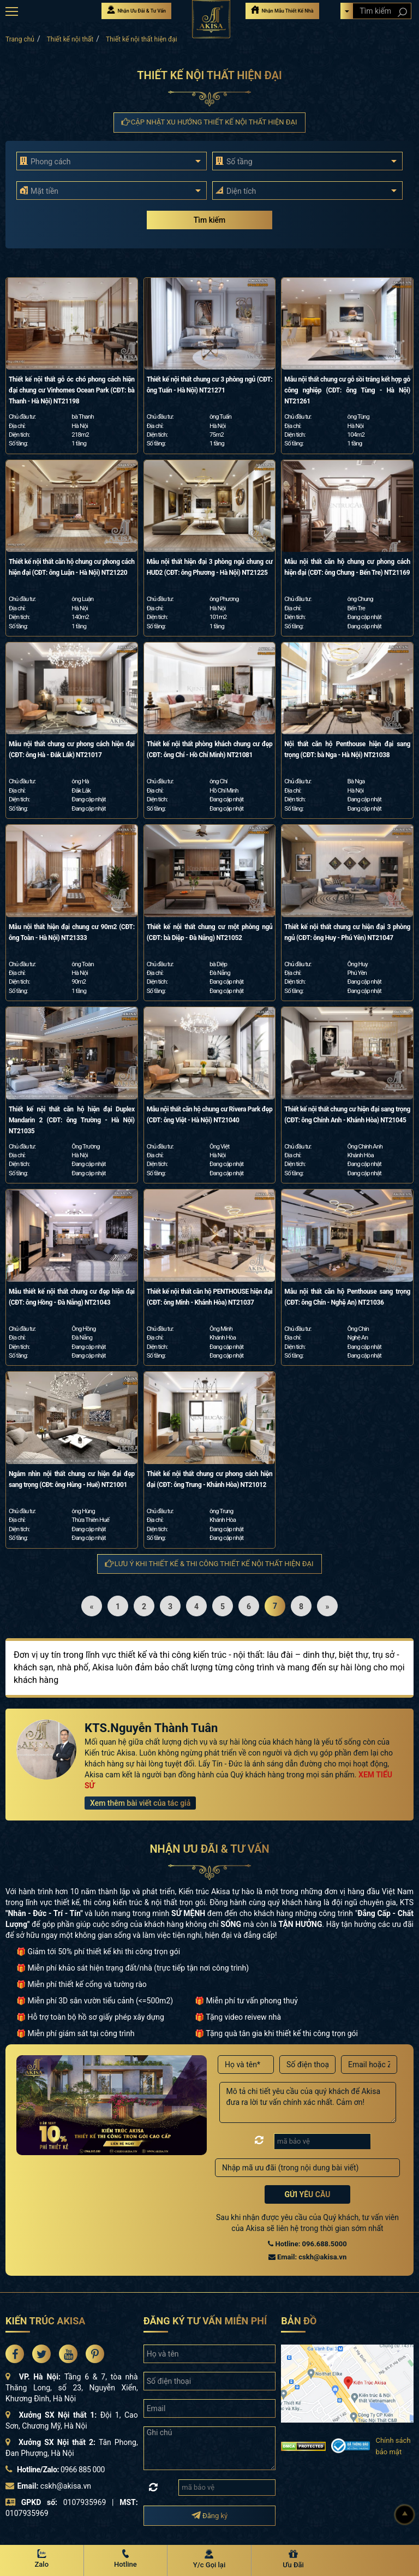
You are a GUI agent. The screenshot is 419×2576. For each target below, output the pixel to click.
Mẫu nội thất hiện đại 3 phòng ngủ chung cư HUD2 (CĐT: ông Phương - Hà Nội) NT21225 (210, 567)
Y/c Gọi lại (209, 2565)
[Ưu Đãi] (294, 2560)
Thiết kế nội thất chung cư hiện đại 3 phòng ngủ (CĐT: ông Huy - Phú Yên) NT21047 (347, 932)
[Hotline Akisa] (125, 2560)
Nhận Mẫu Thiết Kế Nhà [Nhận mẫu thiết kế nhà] (282, 9)
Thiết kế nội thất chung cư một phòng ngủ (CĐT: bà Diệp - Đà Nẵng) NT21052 (210, 932)
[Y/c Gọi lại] (209, 2560)
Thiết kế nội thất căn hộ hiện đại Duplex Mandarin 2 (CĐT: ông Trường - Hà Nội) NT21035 (72, 1120)
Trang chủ (19, 39)
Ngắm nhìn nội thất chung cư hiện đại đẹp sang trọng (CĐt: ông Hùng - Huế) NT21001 (72, 1479)
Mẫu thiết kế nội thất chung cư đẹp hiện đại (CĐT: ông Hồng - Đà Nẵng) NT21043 (72, 1297)
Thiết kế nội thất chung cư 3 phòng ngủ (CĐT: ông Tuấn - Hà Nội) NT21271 (210, 385)
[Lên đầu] (405, 2515)
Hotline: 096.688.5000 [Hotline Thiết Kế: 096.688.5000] (307, 2244)
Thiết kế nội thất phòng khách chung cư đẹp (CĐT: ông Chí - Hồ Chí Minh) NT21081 (210, 749)
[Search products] (401, 12)
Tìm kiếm (209, 220)
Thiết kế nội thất (70, 39)
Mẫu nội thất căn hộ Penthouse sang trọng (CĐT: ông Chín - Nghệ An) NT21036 (347, 1297)
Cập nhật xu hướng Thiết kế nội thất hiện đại (209, 122)
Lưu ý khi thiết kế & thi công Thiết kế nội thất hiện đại (209, 1564)
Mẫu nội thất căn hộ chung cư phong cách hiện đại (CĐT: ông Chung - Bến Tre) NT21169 (347, 567)
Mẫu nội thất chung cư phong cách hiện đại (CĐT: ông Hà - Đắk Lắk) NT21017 (72, 749)
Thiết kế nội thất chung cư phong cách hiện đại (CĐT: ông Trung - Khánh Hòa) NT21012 (210, 1479)
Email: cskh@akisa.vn (307, 2257)
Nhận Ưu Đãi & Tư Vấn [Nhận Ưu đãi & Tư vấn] (136, 9)
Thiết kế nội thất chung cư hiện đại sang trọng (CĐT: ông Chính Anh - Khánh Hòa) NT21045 (347, 1114)
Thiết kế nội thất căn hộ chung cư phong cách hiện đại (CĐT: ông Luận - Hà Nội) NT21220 (72, 567)
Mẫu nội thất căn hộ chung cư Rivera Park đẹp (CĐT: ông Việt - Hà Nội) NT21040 (210, 1114)
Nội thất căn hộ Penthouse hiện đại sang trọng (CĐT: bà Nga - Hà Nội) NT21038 (347, 749)
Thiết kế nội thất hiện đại (141, 39)
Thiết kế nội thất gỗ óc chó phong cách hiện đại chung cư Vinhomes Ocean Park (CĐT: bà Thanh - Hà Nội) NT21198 (72, 390)
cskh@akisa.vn (65, 2486)
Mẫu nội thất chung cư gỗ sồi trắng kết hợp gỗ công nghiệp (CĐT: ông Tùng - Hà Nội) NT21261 (347, 390)
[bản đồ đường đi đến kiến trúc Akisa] (347, 2382)
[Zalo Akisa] (41, 2560)
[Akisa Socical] (14, 2354)
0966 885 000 (83, 2469)
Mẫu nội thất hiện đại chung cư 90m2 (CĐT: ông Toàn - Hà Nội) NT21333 (72, 932)
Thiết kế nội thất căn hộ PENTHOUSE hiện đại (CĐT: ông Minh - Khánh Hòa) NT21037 (210, 1297)
